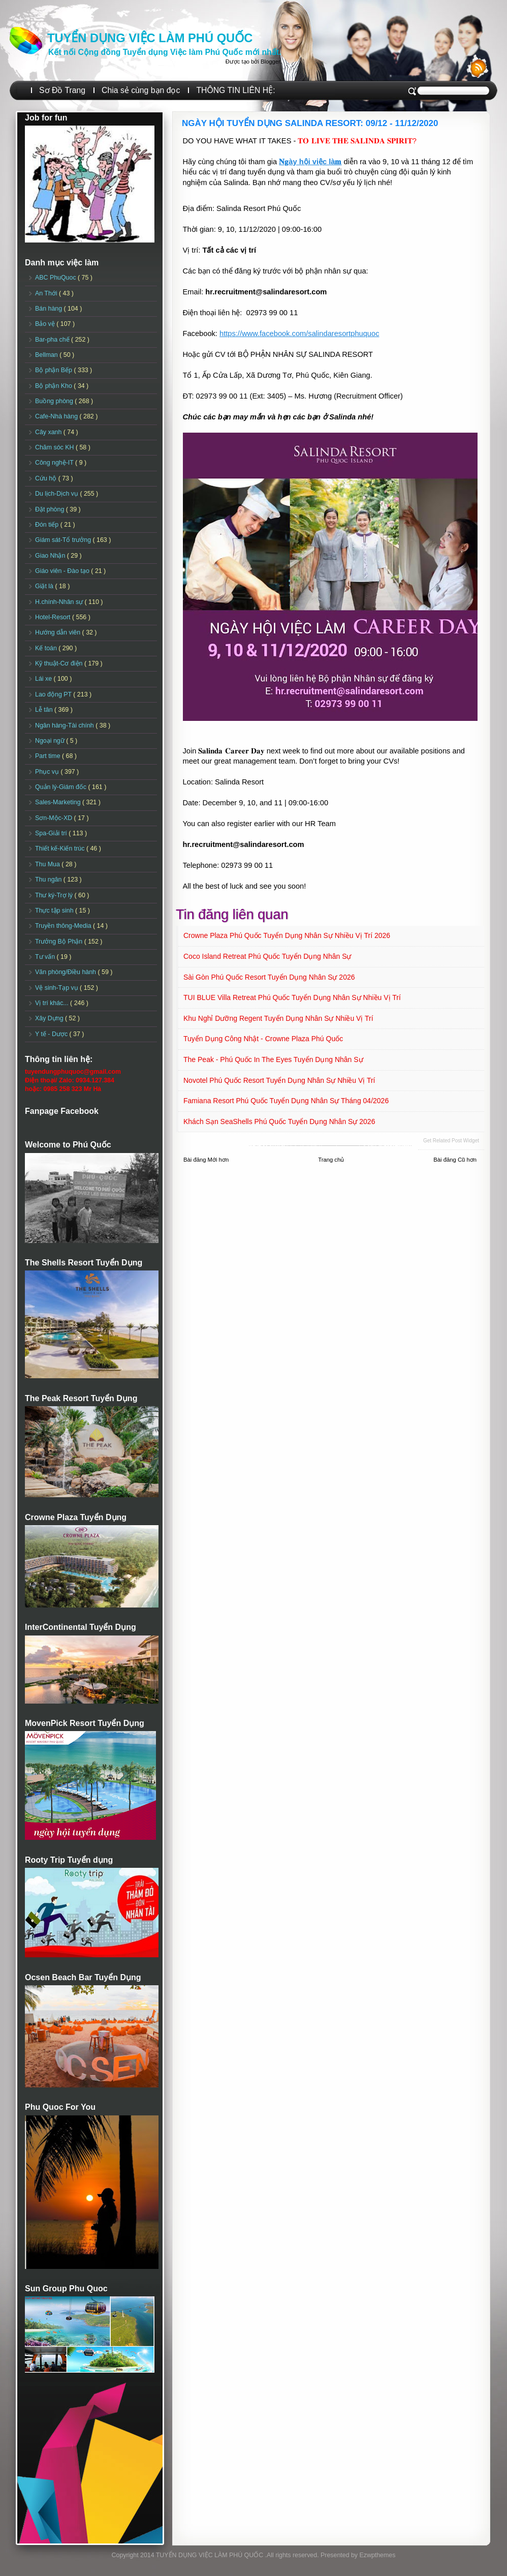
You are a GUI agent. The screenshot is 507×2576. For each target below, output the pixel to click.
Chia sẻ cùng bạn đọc (141, 90)
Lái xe (44, 678)
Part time (48, 756)
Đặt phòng (50, 509)
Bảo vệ (45, 323)
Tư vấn (46, 956)
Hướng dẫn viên (58, 632)
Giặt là (45, 586)
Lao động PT (54, 694)
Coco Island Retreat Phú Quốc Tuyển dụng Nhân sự (267, 956)
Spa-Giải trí (52, 833)
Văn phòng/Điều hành (66, 972)
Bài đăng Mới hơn (206, 1160)
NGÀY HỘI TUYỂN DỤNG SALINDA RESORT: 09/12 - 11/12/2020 (310, 123)
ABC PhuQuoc (56, 277)
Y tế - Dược (52, 1034)
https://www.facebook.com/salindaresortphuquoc (299, 333)
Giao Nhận (51, 555)
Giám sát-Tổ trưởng (64, 539)
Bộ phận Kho (54, 385)
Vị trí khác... (52, 1003)
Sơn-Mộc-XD (54, 818)
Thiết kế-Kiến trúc (60, 848)
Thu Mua (48, 864)
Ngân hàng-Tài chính (65, 725)
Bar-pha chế (53, 339)
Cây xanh (49, 432)
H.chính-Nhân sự (60, 601)
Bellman (47, 354)
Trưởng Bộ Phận (59, 941)
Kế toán (46, 648)
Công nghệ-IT (55, 462)
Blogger (270, 61)
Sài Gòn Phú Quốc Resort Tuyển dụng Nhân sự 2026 (269, 977)
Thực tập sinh (55, 910)
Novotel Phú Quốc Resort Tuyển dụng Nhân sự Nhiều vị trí (279, 1080)
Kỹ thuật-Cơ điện (59, 663)
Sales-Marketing (58, 802)
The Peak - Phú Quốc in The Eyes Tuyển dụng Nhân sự (273, 1059)
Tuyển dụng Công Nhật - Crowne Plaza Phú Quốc (263, 1039)
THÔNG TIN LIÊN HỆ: (235, 90)
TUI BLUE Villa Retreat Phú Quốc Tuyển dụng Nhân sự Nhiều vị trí (292, 997)
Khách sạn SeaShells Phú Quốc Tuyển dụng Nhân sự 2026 (279, 1121)
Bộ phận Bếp (54, 370)
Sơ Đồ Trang (62, 90)
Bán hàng (49, 308)
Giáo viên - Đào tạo (63, 570)
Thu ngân (49, 879)
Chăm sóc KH (55, 447)
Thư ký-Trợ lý (55, 895)
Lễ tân (44, 709)
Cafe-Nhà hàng (57, 416)
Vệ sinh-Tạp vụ (57, 987)
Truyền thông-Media (64, 925)
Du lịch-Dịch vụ (57, 493)
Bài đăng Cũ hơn (455, 1160)
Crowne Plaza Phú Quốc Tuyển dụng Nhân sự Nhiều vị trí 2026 (286, 935)
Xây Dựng (50, 1018)
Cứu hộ (46, 478)
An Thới (47, 293)
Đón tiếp (47, 524)
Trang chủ (331, 1160)
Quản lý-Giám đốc (61, 787)
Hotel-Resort (53, 617)
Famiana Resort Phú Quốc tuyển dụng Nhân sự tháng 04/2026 (286, 1101)
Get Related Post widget (451, 1140)
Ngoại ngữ (50, 740)
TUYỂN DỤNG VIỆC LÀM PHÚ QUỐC (149, 38)
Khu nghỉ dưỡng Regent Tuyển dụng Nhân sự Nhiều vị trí (278, 1018)
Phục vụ (47, 771)
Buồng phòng (55, 401)
